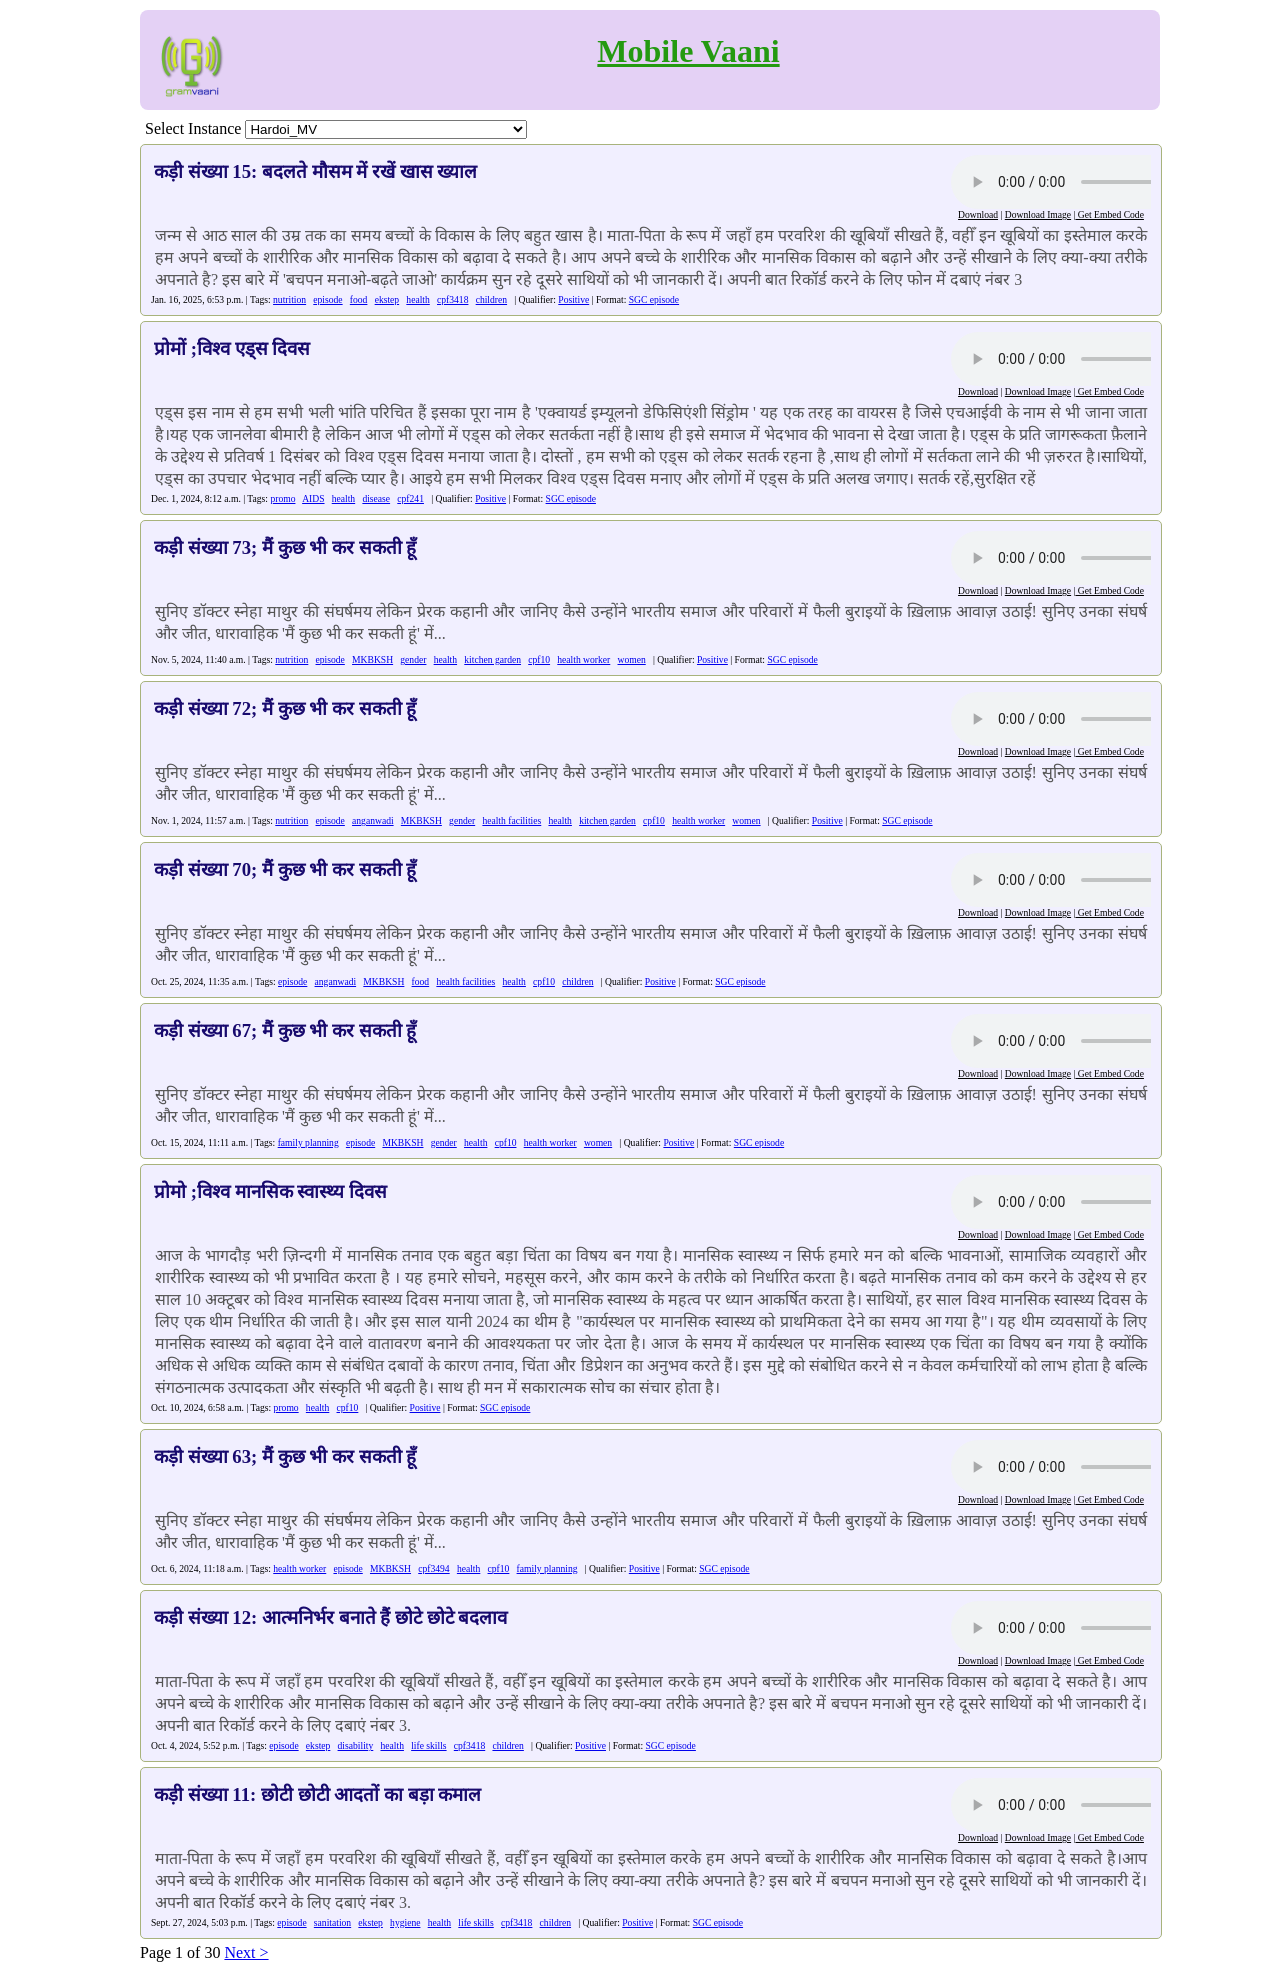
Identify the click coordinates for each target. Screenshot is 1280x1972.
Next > (246, 1952)
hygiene (405, 1922)
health (417, 299)
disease (376, 498)
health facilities (511, 820)
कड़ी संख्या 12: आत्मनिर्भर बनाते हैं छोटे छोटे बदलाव (330, 1617)
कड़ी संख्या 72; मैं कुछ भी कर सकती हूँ (285, 708)
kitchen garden (492, 659)
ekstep (387, 299)
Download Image (1038, 214)
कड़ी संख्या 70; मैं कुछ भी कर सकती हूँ (285, 869)
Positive (573, 299)
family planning (308, 1142)
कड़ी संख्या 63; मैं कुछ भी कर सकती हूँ (285, 1456)
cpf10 (539, 659)
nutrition (289, 299)
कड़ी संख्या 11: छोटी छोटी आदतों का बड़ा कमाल (317, 1794)
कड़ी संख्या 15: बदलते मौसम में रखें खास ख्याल (315, 171)
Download (978, 214)
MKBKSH (372, 659)
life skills (428, 1745)
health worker (583, 659)
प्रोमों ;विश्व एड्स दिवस (232, 348)
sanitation (332, 1922)
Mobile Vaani (688, 51)
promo (282, 498)
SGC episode (654, 299)
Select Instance (193, 128)
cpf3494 (433, 1568)
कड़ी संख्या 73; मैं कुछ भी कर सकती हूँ (285, 547)
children (491, 299)
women (632, 659)
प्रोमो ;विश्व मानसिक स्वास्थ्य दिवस (270, 1191)
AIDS (313, 498)
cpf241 (410, 498)
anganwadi (373, 820)
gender (413, 659)
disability (356, 1745)
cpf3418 (452, 299)
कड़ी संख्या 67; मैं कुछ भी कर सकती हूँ (285, 1030)
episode (327, 299)
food (359, 299)
